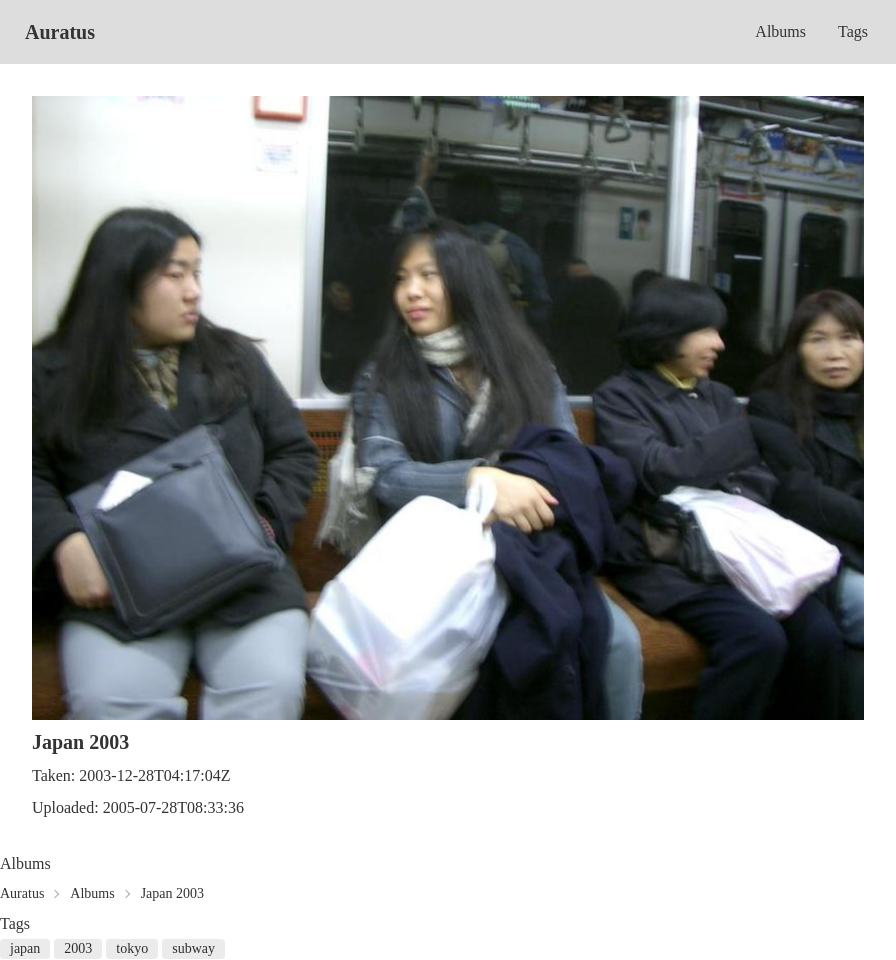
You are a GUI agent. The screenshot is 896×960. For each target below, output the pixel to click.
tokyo (132, 948)
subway (193, 948)
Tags (853, 31)
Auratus (60, 32)
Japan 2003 (172, 893)
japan (25, 948)
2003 (78, 948)
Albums (780, 31)
